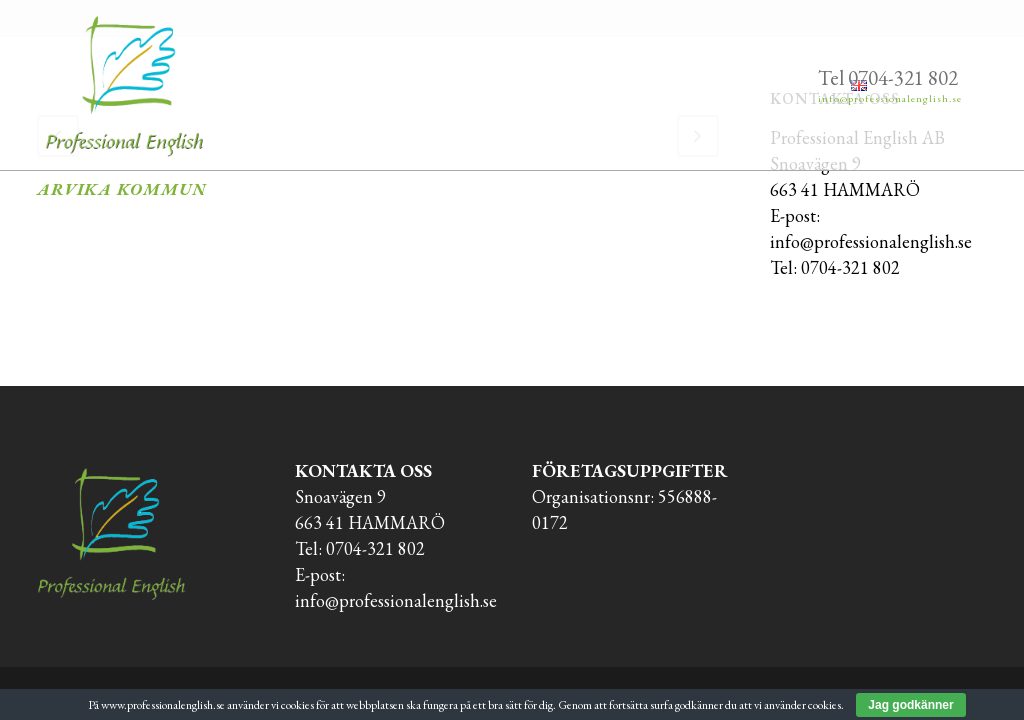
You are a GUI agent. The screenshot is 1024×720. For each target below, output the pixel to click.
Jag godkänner (910, 705)
